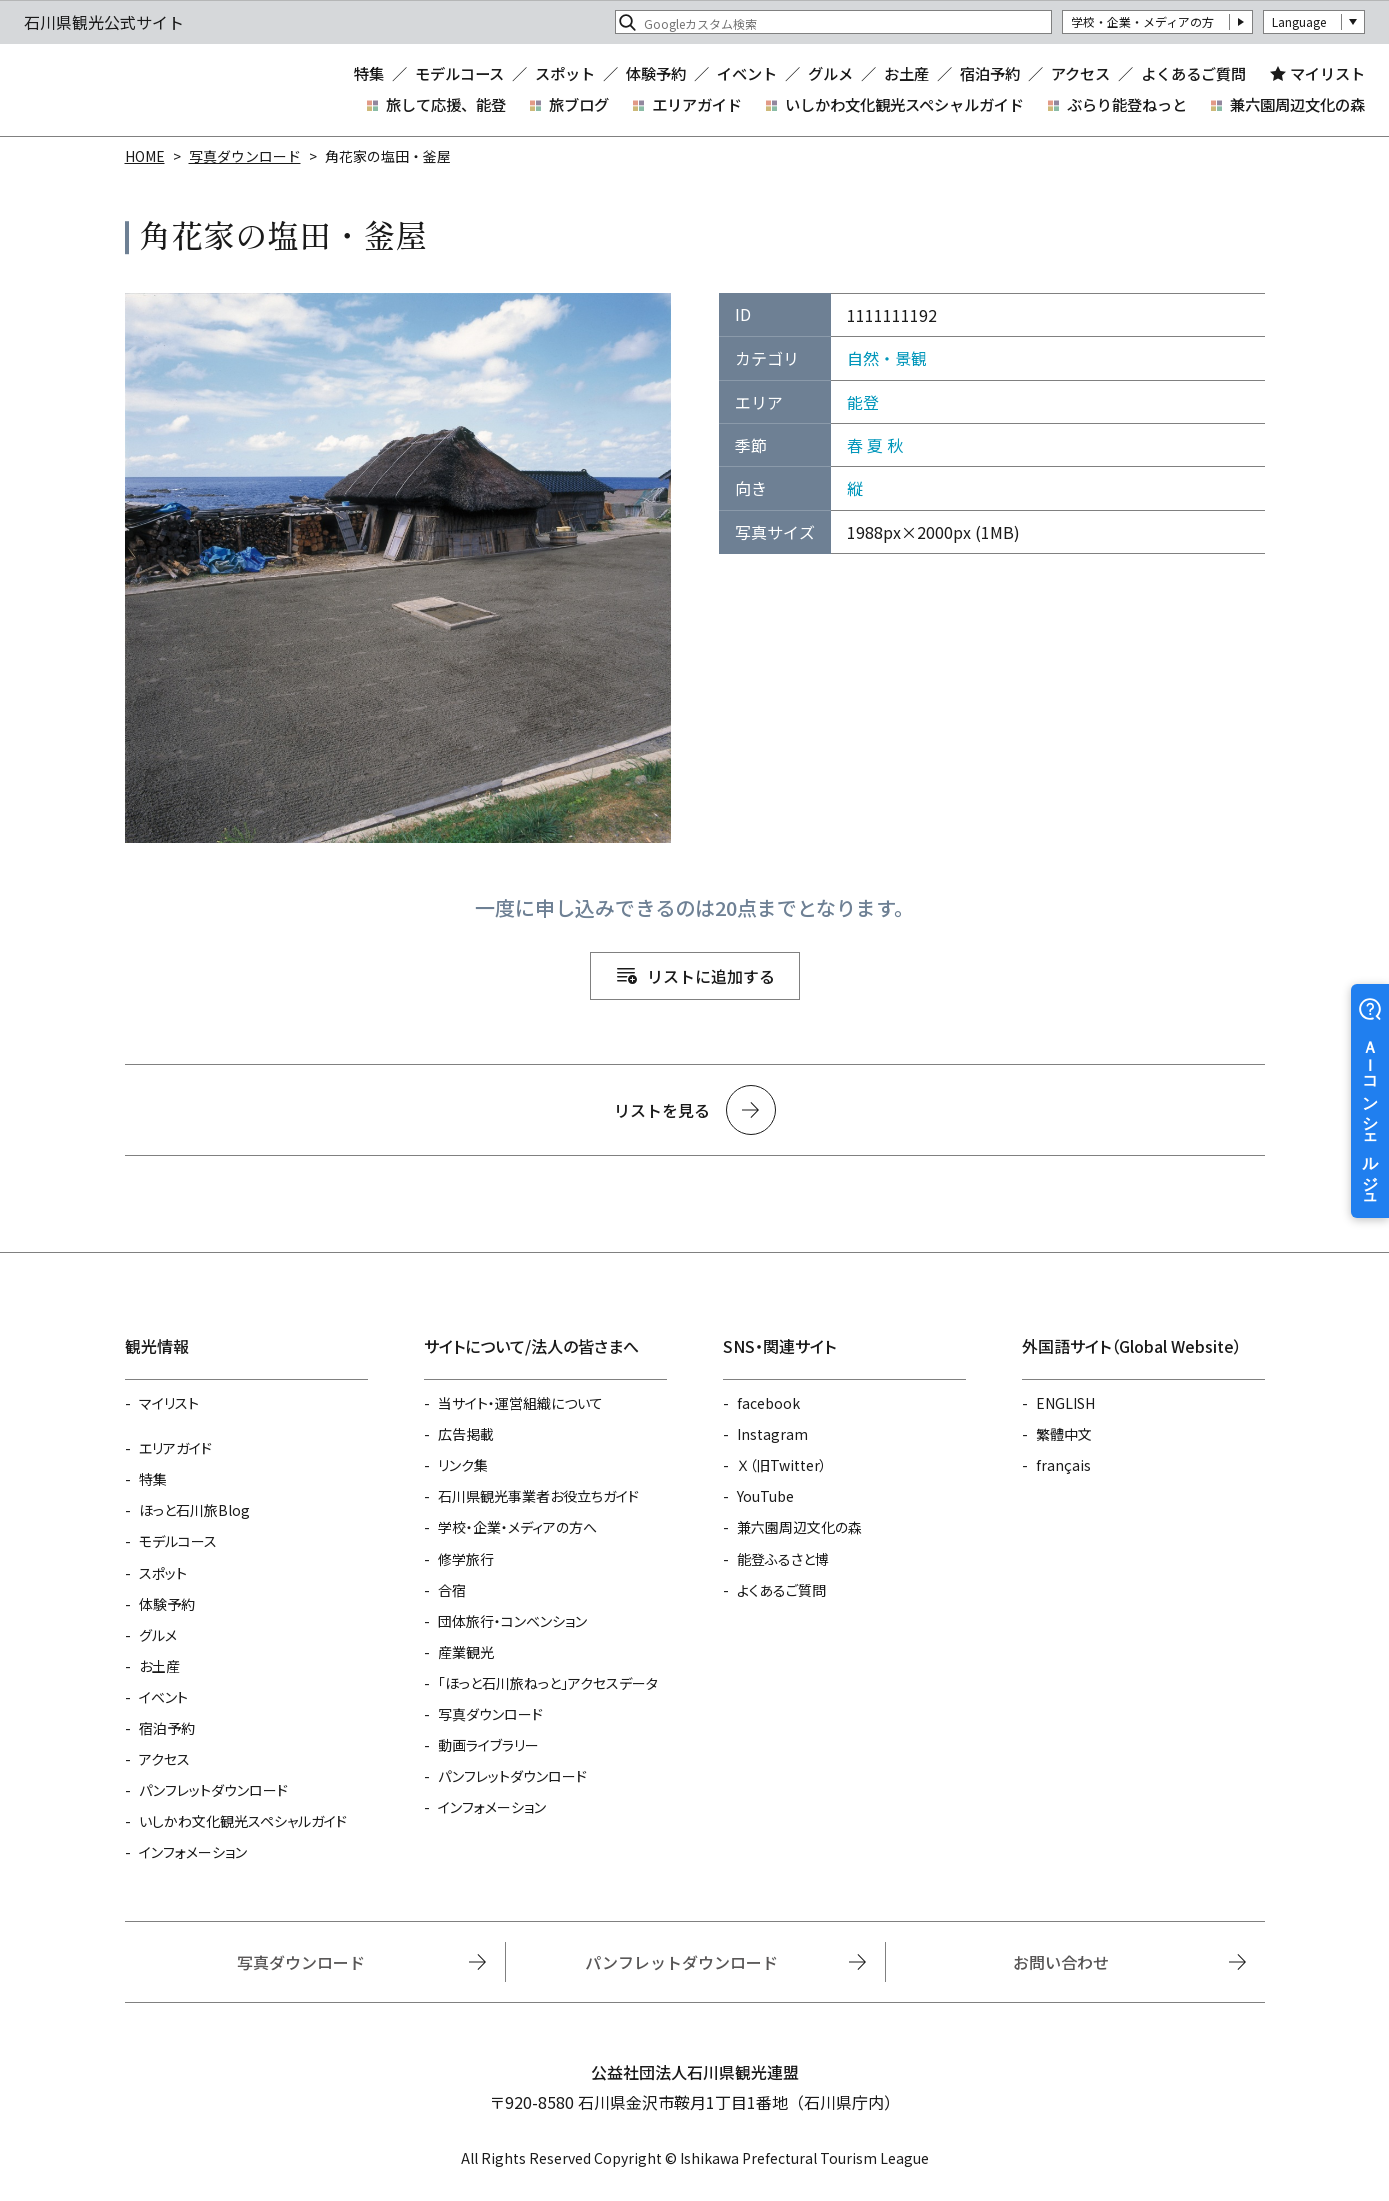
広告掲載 (466, 1434)
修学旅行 (466, 1559)
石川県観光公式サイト (144, 90)
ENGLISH (1065, 1403)
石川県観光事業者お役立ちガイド (538, 1496)
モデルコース (459, 73)
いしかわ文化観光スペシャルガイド (904, 104)
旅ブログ (579, 104)
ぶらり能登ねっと (1127, 104)
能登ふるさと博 (783, 1559)
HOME (145, 156)
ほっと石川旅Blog (194, 1510)
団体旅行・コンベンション (512, 1621)
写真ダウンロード (245, 156)
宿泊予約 (990, 73)
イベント (747, 73)
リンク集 (463, 1465)
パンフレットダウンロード (213, 1790)
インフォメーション (193, 1852)
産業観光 (466, 1652)
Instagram (772, 1434)
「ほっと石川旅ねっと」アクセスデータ (548, 1683)
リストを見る (662, 1110)
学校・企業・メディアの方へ (517, 1527)
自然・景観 (887, 358)
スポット (565, 73)
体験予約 (656, 73)
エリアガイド (697, 104)
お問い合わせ (1061, 1962)
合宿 (452, 1590)
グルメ (830, 73)
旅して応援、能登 (446, 104)
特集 (369, 73)
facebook (768, 1403)
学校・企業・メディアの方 (1142, 21)
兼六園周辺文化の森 (1297, 104)
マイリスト (1327, 73)
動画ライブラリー (488, 1745)
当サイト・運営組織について (520, 1403)
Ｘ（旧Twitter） (782, 1465)
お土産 (906, 73)
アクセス (1080, 73)
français (1063, 1465)
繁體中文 (1064, 1434)
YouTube (765, 1496)
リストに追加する (711, 976)
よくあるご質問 (1193, 73)
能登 (863, 402)
